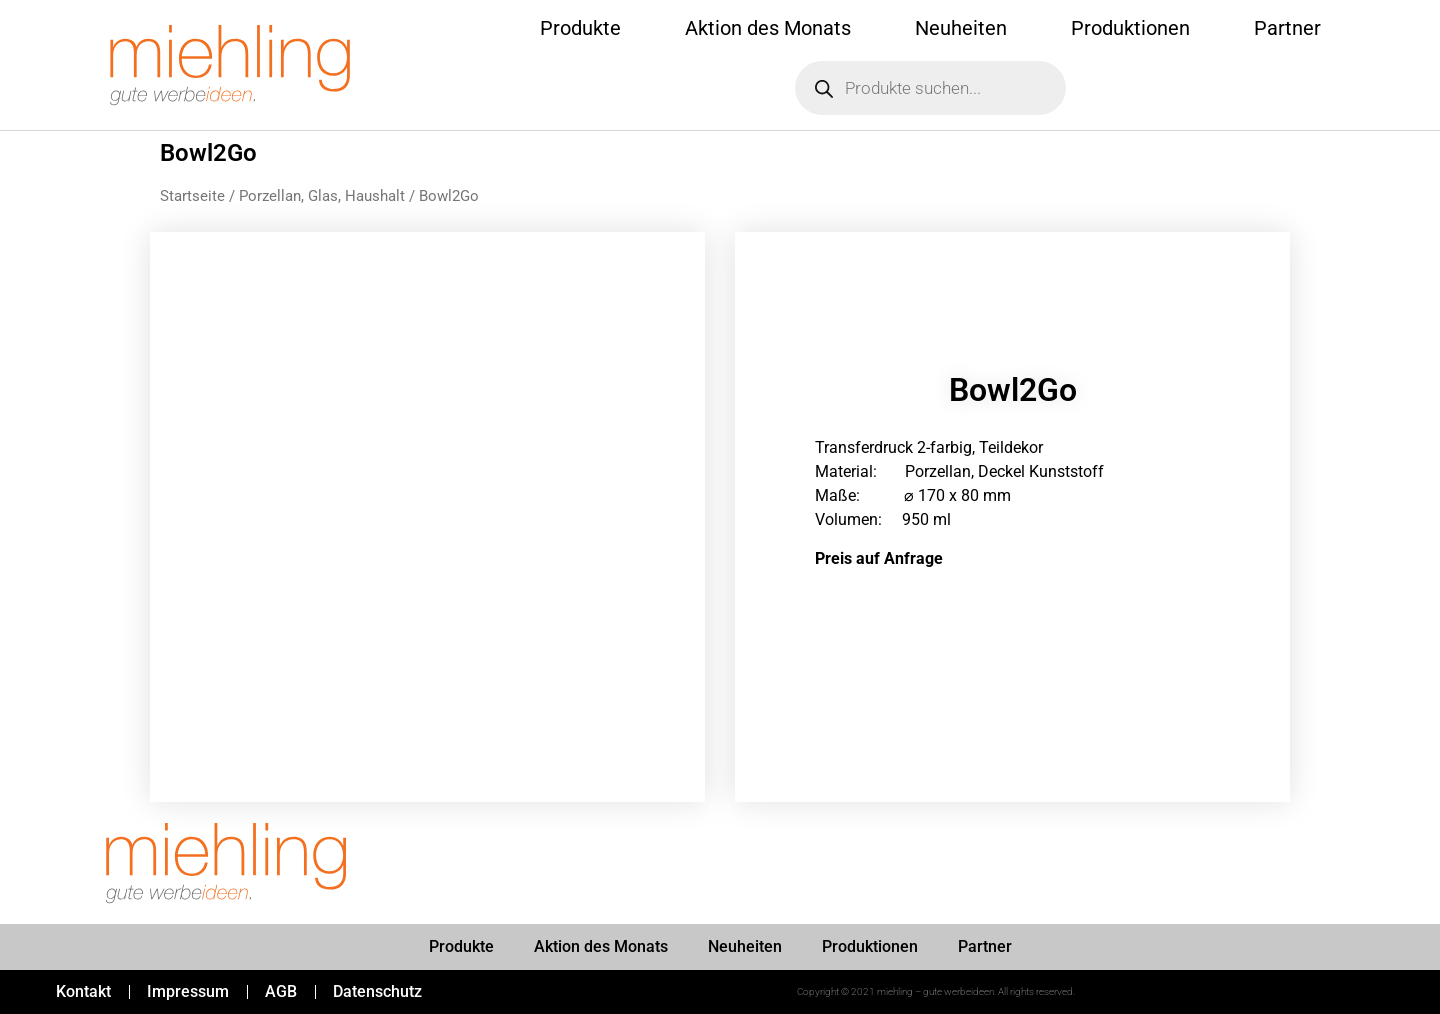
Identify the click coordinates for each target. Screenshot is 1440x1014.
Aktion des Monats (768, 28)
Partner (1287, 28)
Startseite (192, 196)
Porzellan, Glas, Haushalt (322, 196)
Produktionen (1130, 28)
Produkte (580, 28)
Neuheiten (961, 28)
